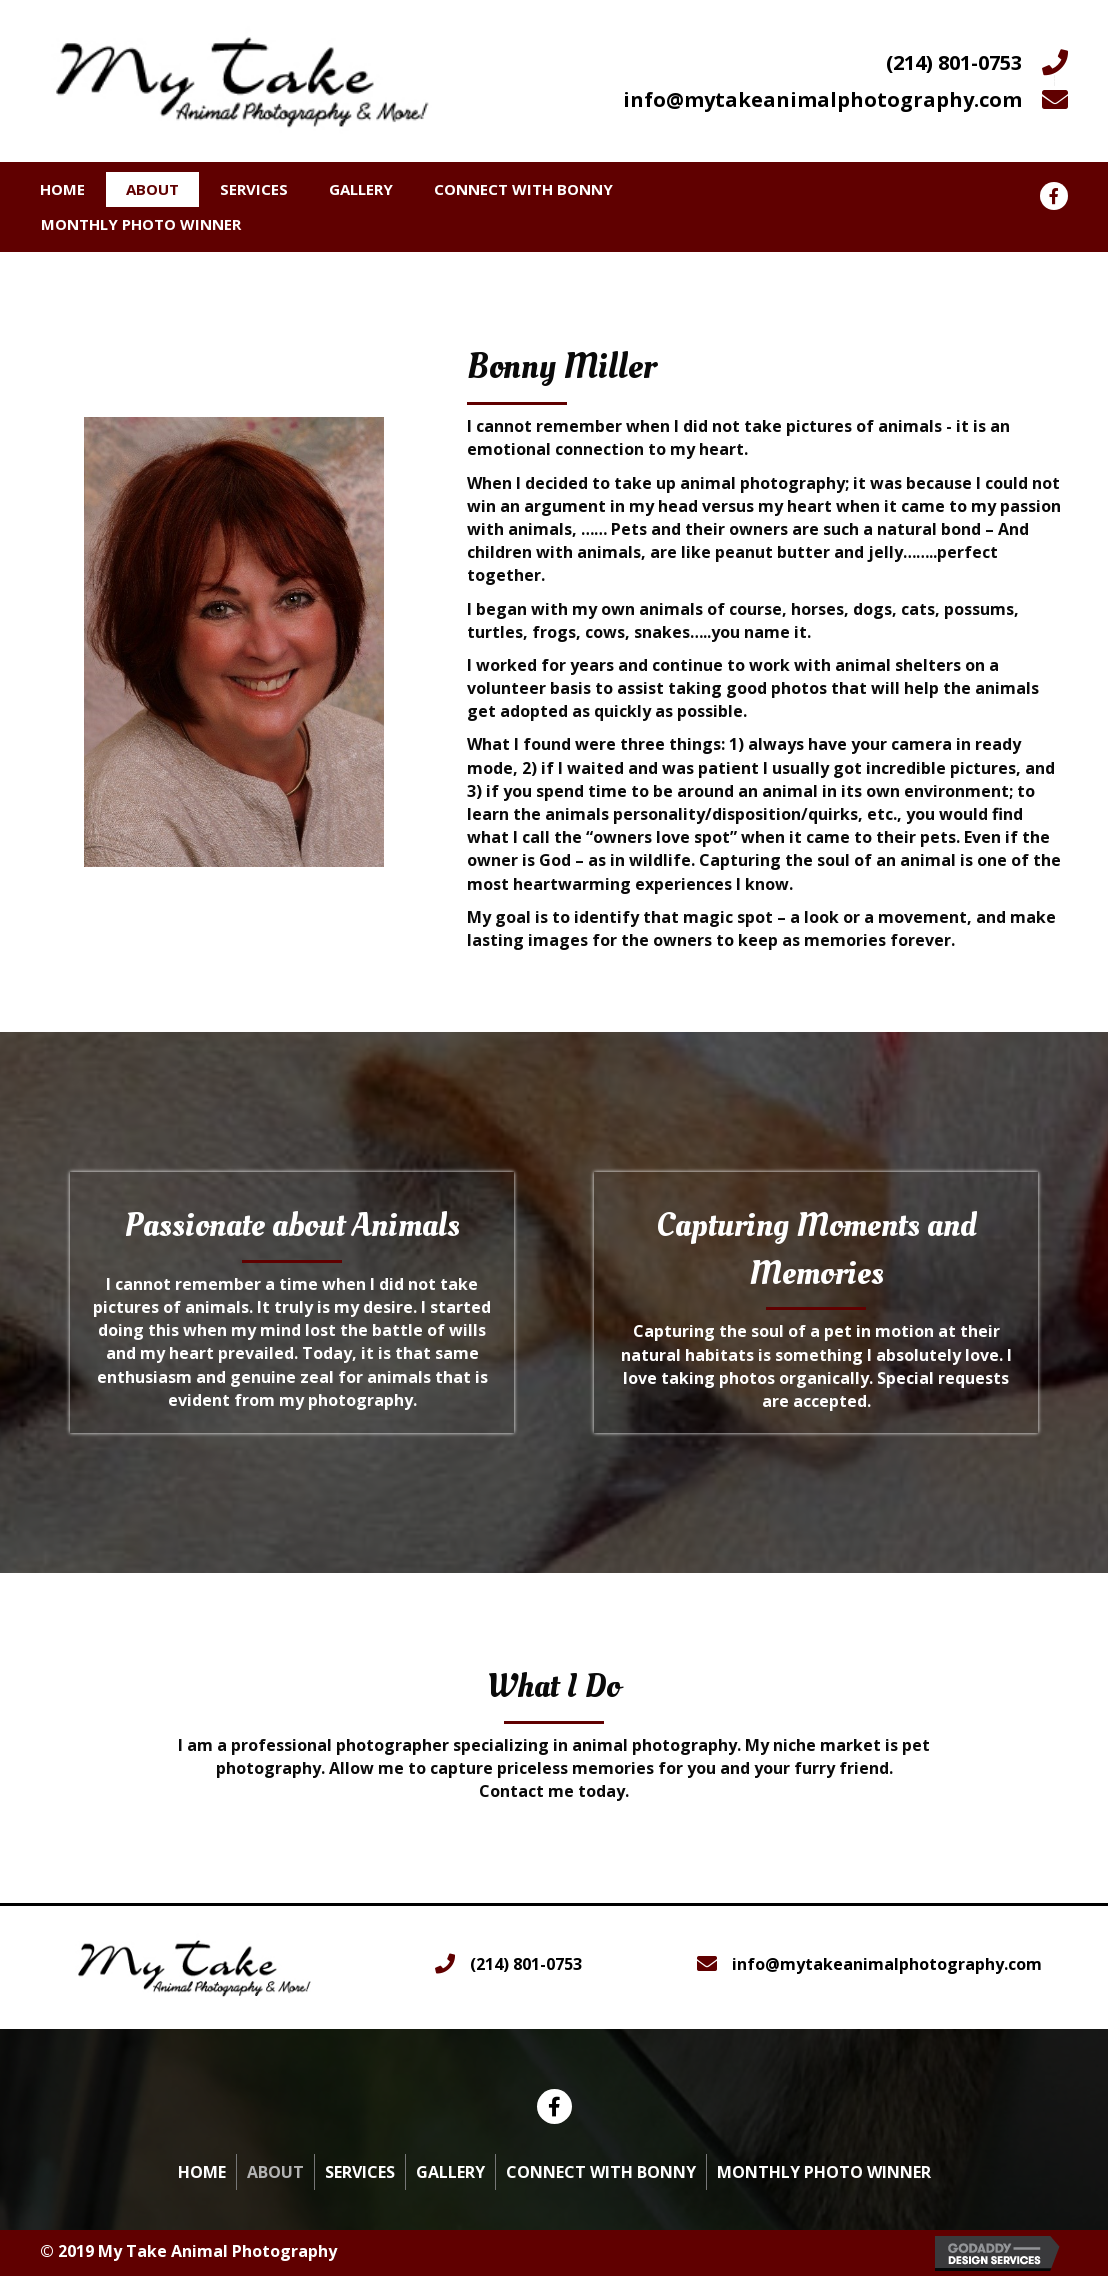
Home (62, 189)
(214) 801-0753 (954, 62)
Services (254, 189)
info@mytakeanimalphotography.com (822, 99)
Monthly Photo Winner (141, 224)
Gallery (361, 189)
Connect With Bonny (523, 189)
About (152, 189)
